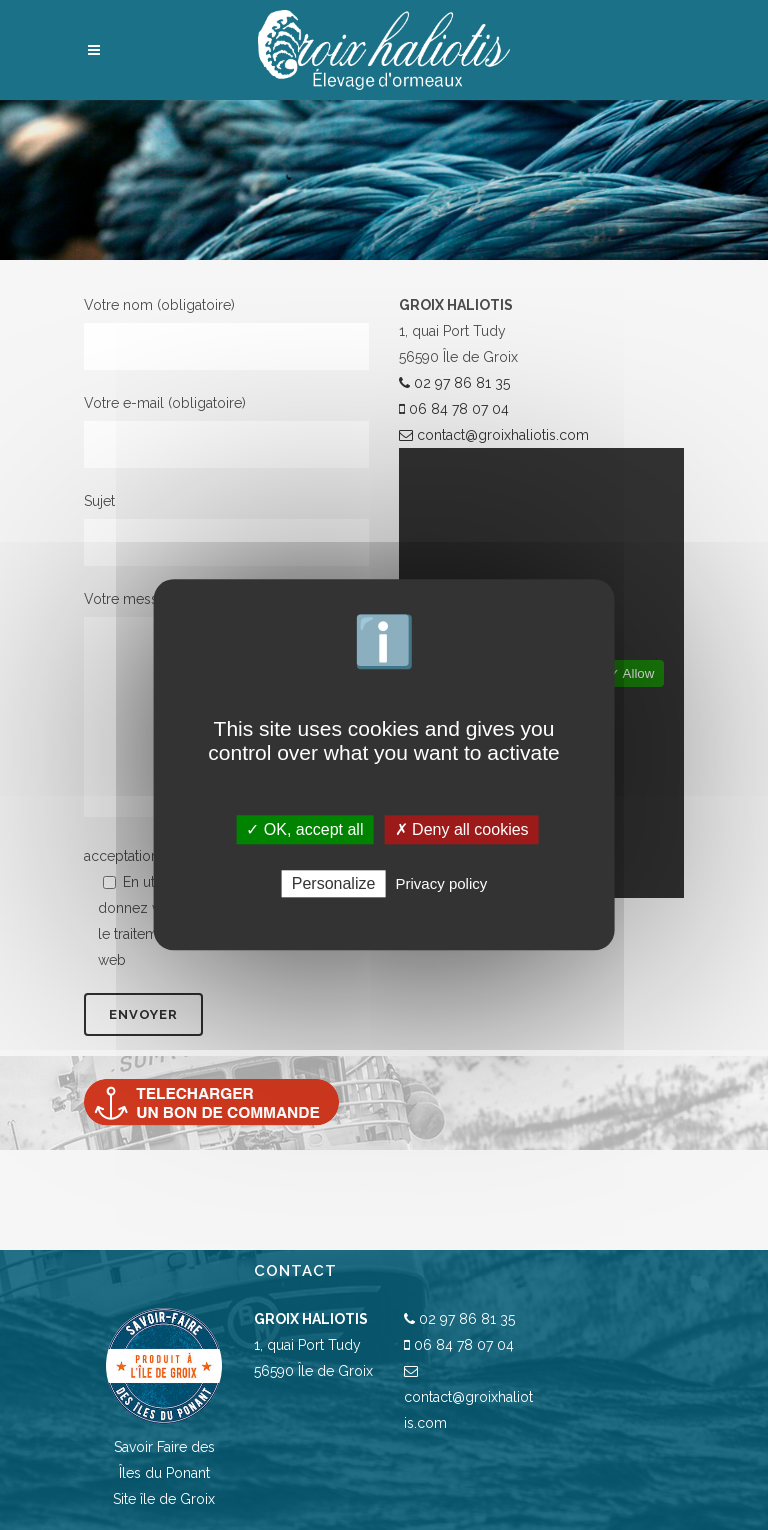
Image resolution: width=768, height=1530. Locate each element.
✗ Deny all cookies (462, 829)
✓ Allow (632, 673)
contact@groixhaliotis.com (494, 435)
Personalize (334, 884)
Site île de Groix (164, 1499)
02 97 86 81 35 (454, 383)
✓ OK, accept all (304, 829)
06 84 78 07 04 (454, 409)
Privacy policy (442, 884)
